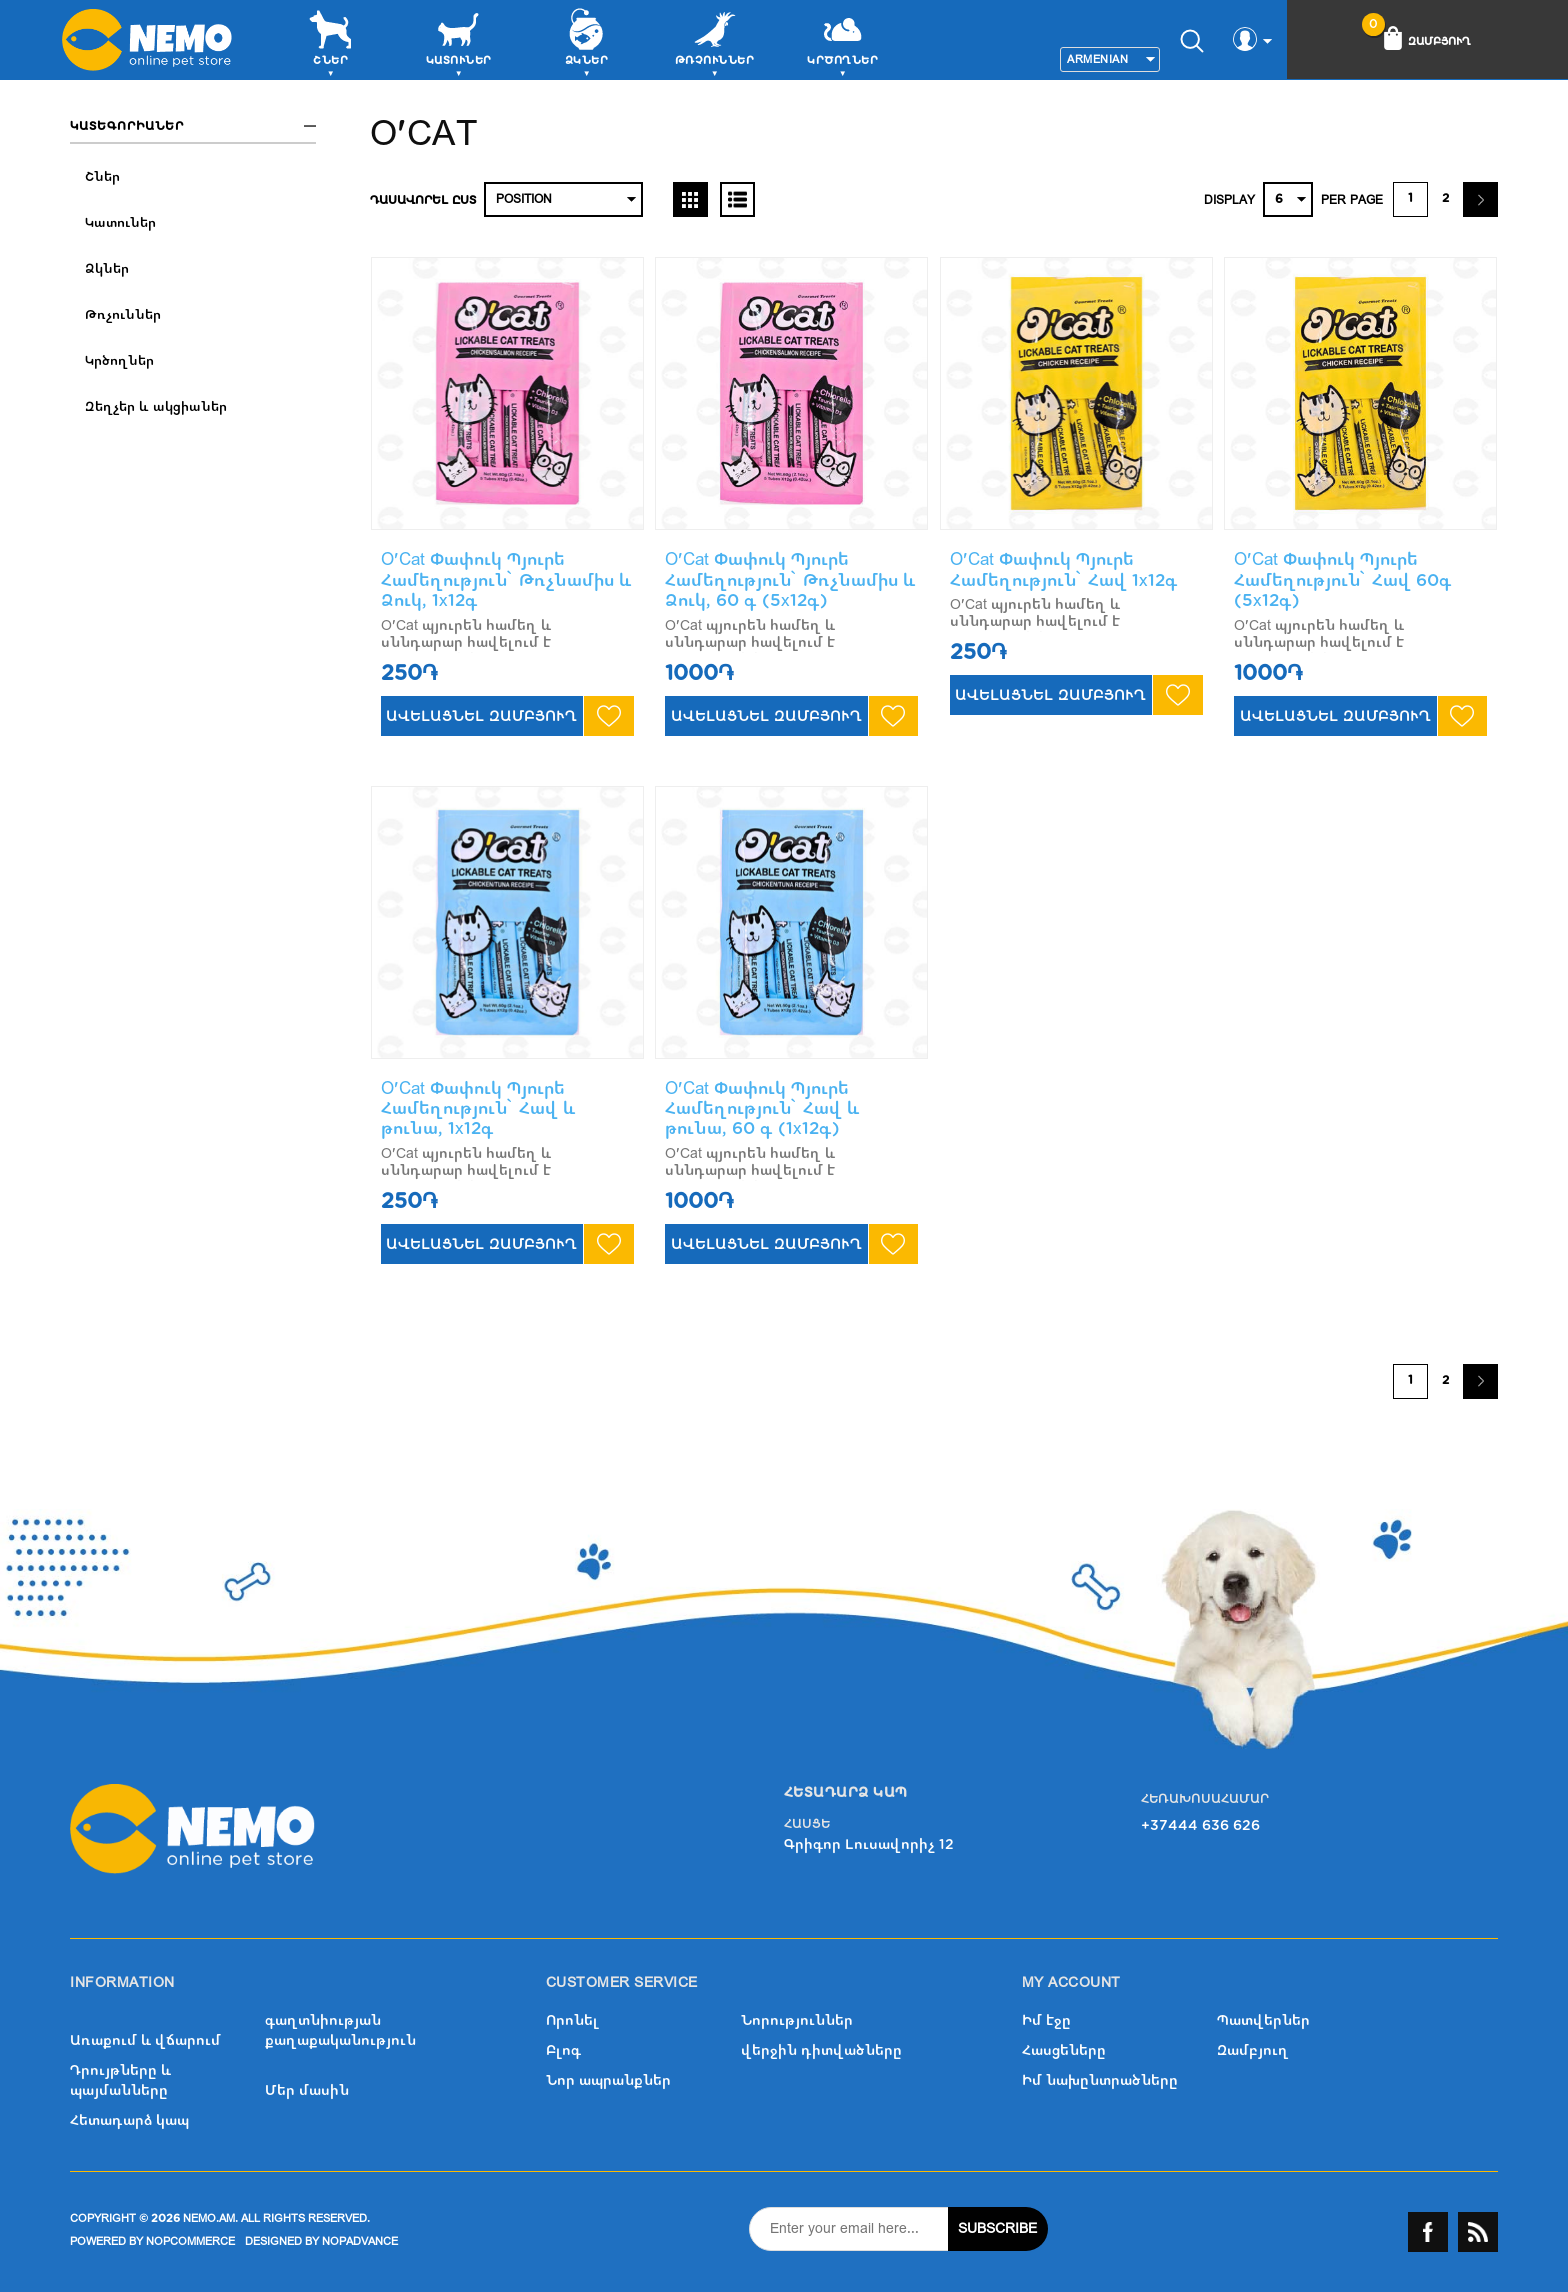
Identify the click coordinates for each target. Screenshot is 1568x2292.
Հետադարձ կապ (129, 2120)
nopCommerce (190, 2241)
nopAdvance (360, 2241)
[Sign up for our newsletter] (849, 2229)
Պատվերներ (1263, 2020)
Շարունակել (1480, 199)
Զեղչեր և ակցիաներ (156, 407)
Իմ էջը (1046, 2020)
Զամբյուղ (1253, 2050)
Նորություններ (797, 2020)
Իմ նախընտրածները (1100, 2080)
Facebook (1428, 2232)
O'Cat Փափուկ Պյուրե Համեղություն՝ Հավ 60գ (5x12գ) (1343, 580)
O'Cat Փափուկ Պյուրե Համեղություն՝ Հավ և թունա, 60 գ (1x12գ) (762, 1109)
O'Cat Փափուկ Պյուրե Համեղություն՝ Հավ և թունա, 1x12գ (478, 1109)
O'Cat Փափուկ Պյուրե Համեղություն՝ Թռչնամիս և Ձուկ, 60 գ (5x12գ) (790, 580)
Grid (690, 199)
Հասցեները (1064, 2050)
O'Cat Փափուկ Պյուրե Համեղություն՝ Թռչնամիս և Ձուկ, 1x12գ (506, 580)
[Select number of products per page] (1288, 199)
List (737, 199)
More (930, 64)
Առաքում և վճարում (145, 2040)
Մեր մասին (307, 2090)
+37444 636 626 (1200, 1825)
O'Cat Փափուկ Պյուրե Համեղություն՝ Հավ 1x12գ (1064, 569)
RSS (1478, 2232)
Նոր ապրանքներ (608, 2080)
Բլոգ (563, 2050)
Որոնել (572, 2020)
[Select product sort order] (563, 199)
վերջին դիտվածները (821, 2050)
